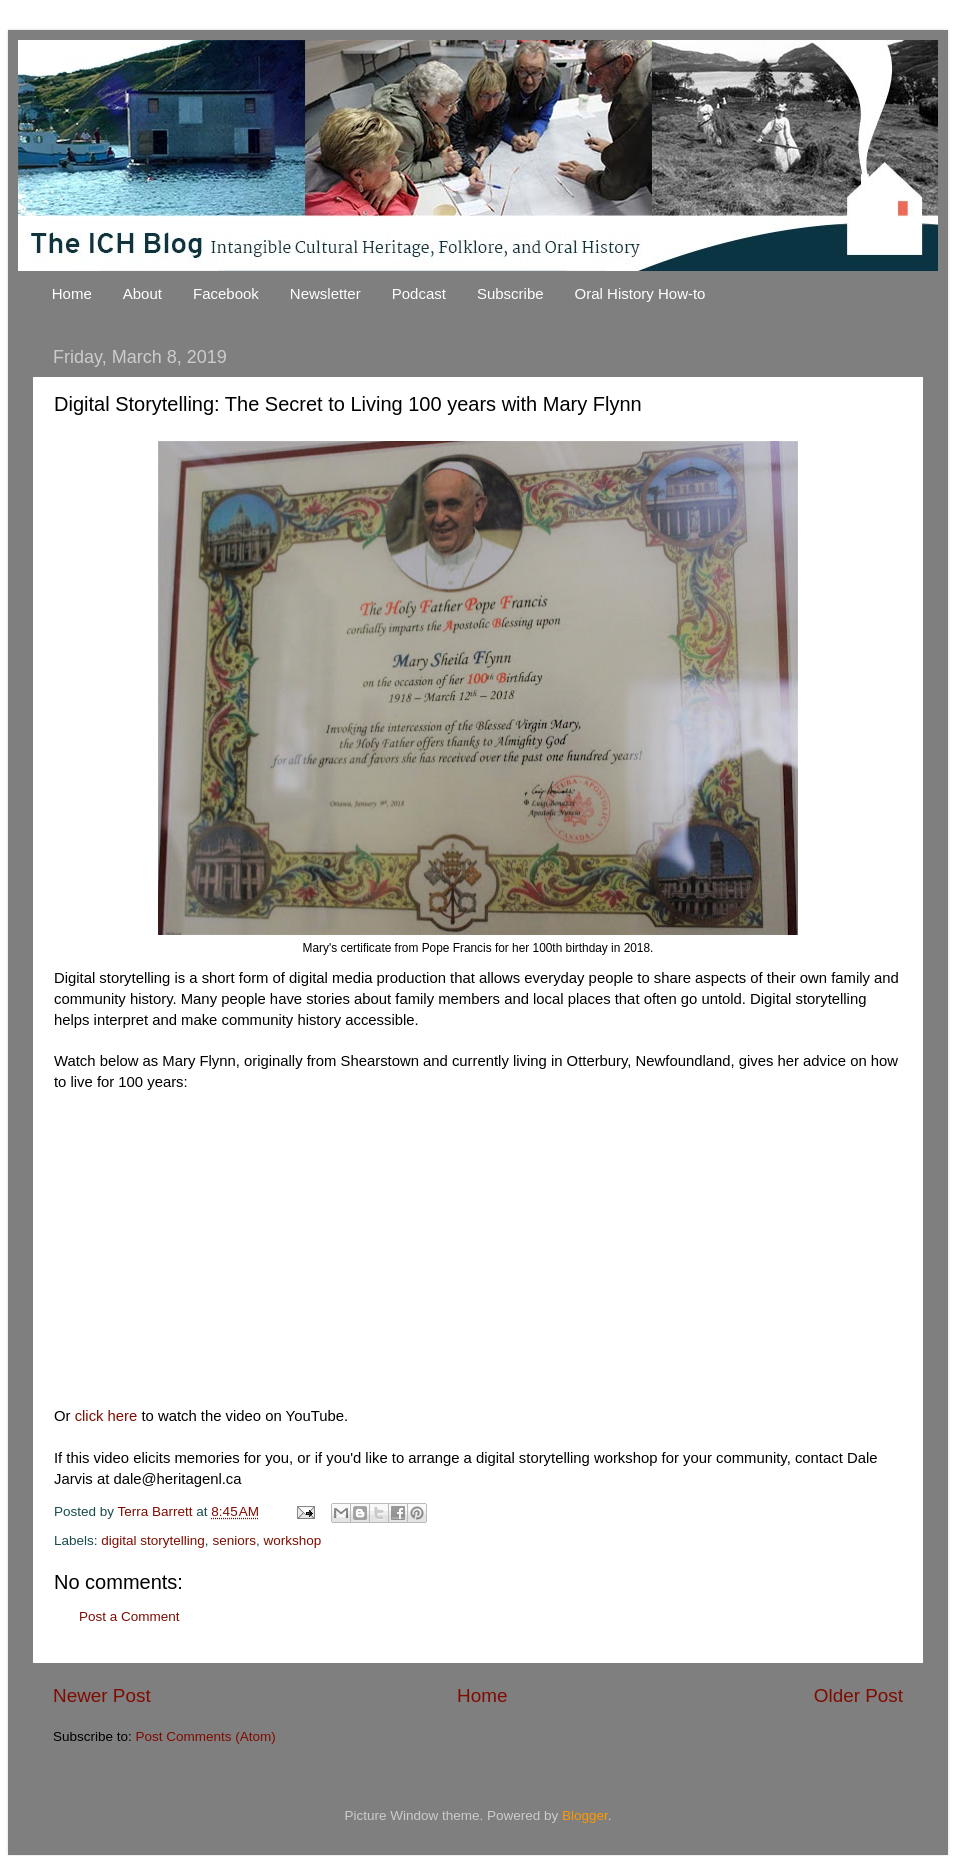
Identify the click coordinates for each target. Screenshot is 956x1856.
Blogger (585, 1815)
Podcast (419, 293)
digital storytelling (153, 1540)
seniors (234, 1540)
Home (72, 293)
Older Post (858, 1695)
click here (106, 1416)
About (142, 293)
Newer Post (102, 1695)
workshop (292, 1540)
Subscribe (510, 293)
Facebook (226, 293)
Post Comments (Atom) (206, 1736)
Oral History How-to (640, 293)
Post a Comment (129, 1616)
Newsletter (325, 293)
